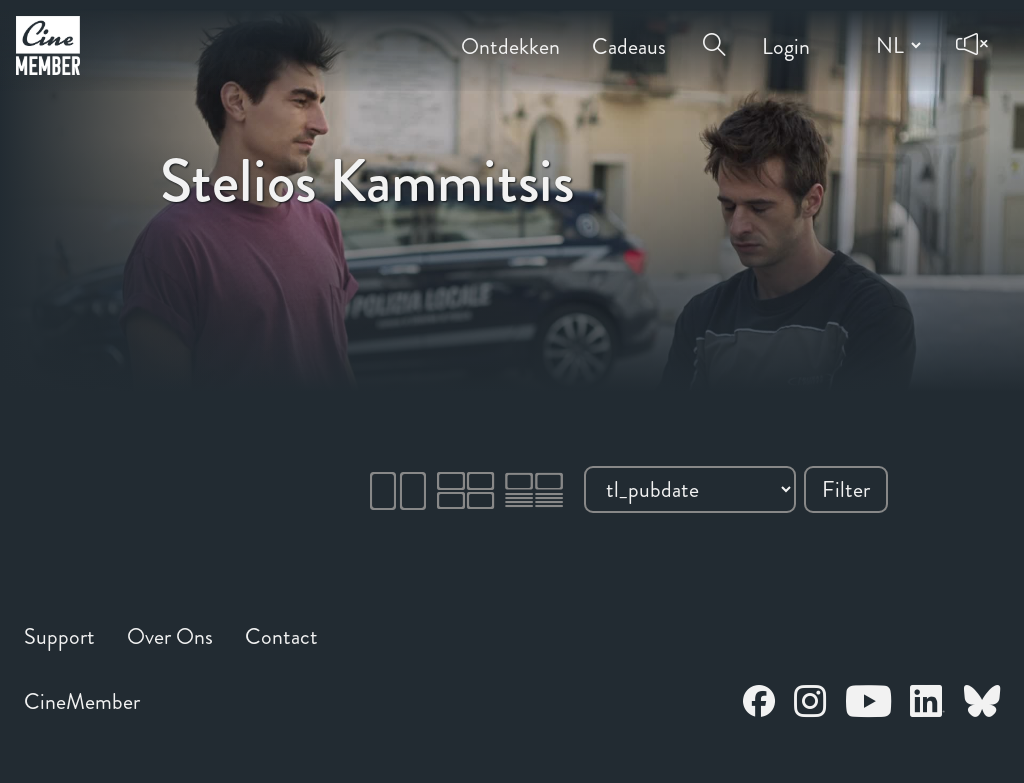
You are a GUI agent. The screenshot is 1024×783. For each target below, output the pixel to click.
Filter (846, 489)
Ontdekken (510, 32)
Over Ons (170, 636)
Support (59, 636)
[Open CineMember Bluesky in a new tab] (982, 704)
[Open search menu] (714, 32)
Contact (281, 636)
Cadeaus (629, 32)
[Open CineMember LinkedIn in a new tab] (927, 704)
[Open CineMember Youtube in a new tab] (868, 704)
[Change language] (896, 45)
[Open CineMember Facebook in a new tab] (759, 704)
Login (786, 32)
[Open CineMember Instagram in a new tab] (810, 704)
